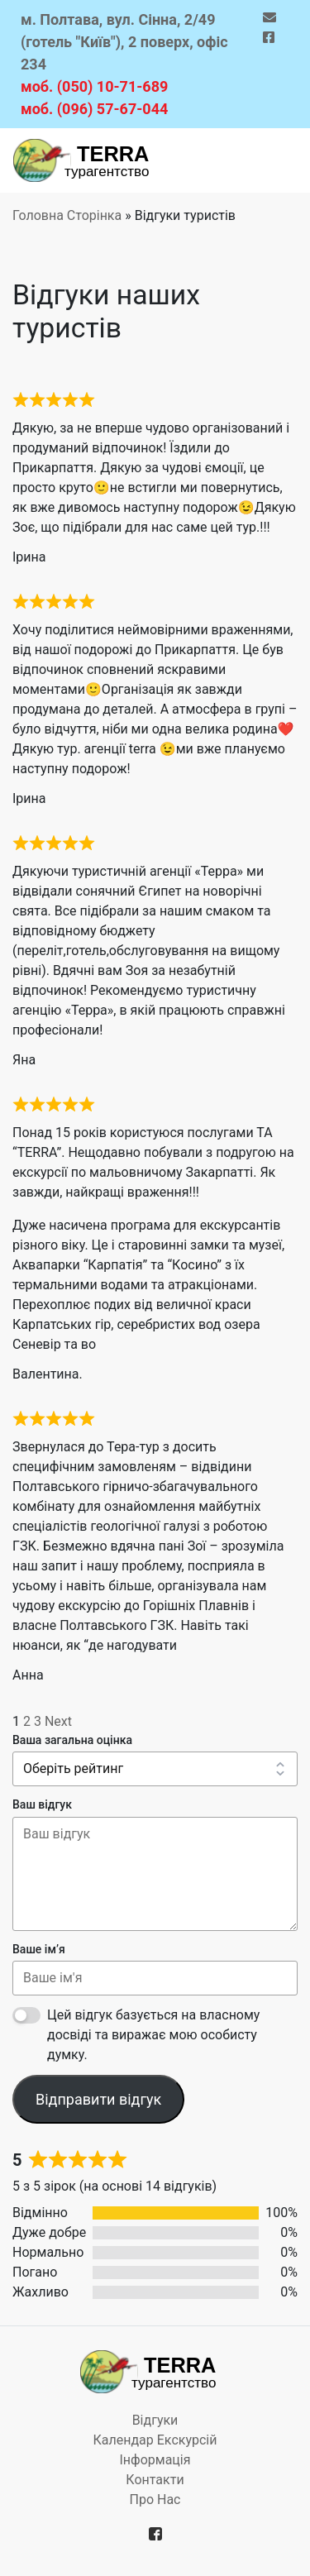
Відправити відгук (98, 2099)
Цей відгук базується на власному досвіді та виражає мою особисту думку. (153, 2034)
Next (58, 1721)
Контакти (155, 2480)
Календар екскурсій (155, 2440)
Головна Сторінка (67, 215)
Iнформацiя (154, 2460)
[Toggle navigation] (273, 160)
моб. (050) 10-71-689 (94, 86)
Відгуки (155, 2420)
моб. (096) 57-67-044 (94, 108)
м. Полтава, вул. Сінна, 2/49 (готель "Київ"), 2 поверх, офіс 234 (124, 42)
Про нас (155, 2499)
